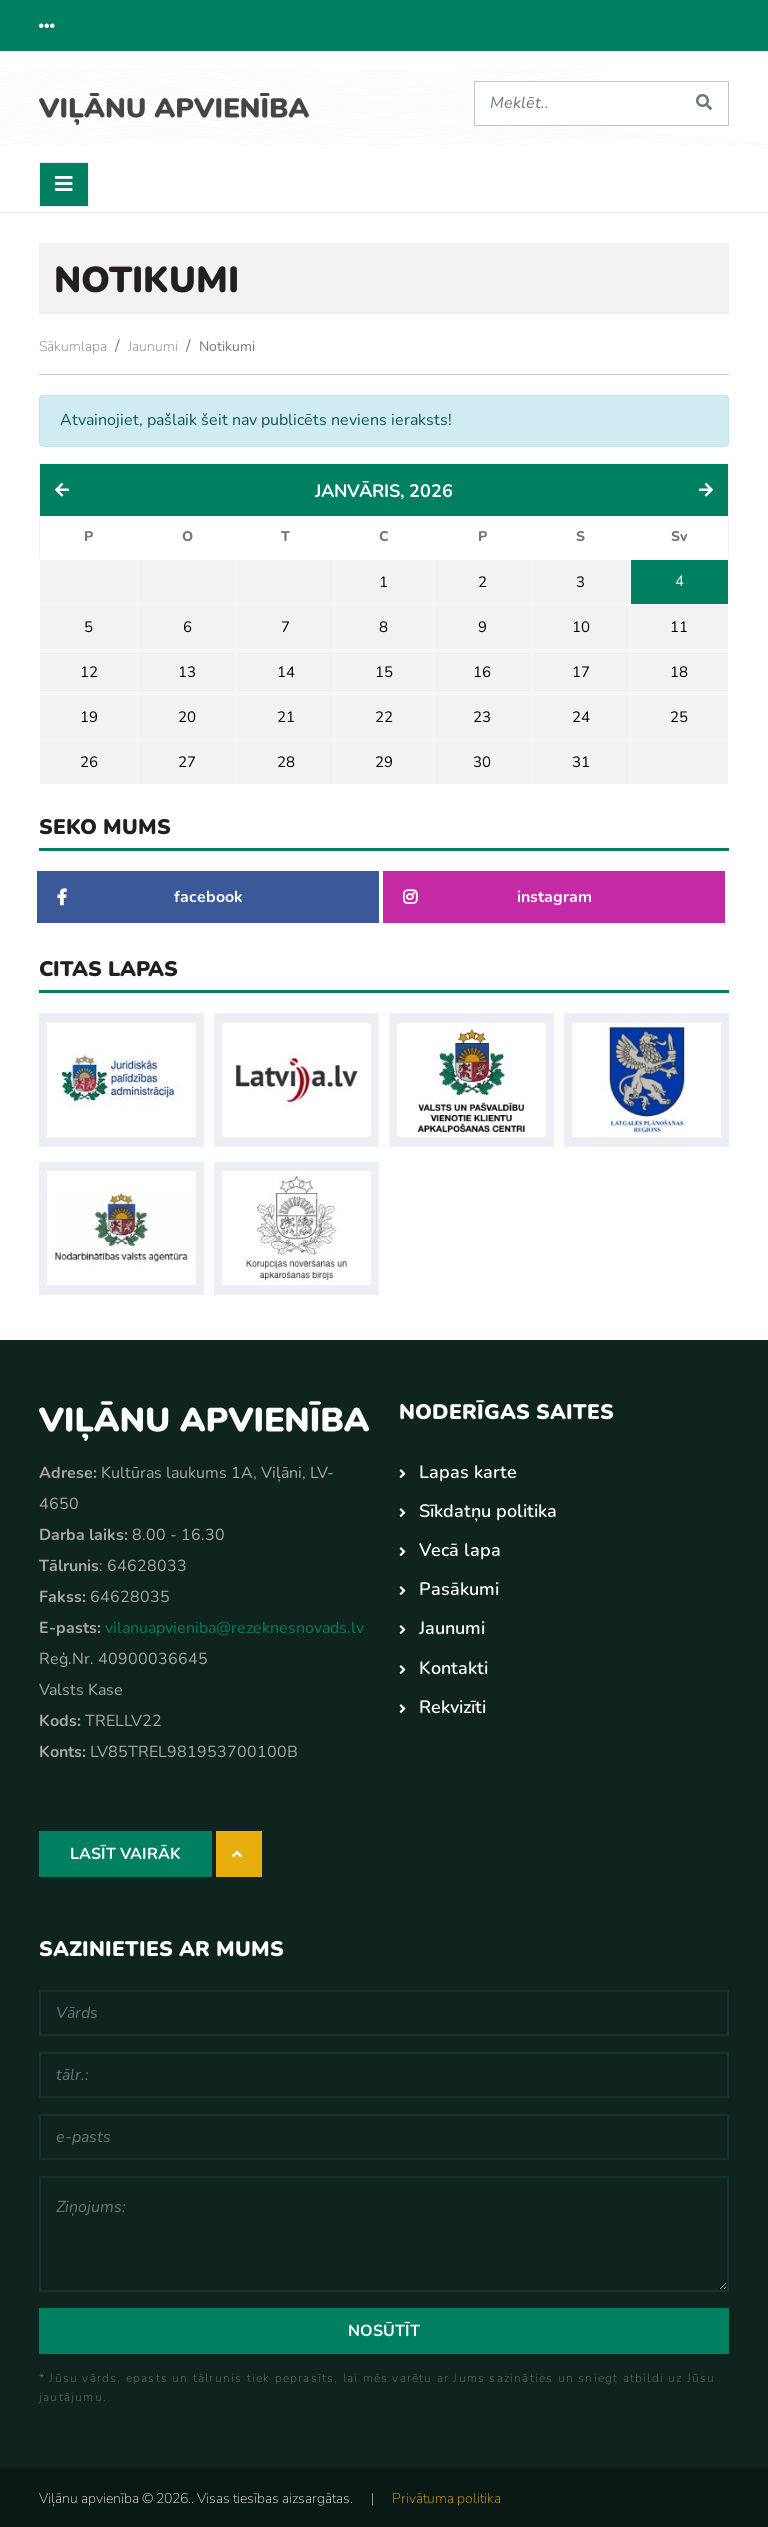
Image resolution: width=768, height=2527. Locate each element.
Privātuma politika (446, 2495)
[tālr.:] (384, 2072)
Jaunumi (153, 342)
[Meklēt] (577, 103)
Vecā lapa (460, 1547)
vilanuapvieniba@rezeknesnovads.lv (234, 1625)
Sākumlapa (73, 342)
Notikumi (227, 342)
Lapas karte (468, 1469)
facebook (150, 894)
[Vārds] (384, 2010)
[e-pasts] (384, 2134)
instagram (497, 894)
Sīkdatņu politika (488, 1508)
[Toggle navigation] (64, 180)
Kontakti (453, 1664)
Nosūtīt (384, 2328)
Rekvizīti (452, 1703)
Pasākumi (459, 1586)
